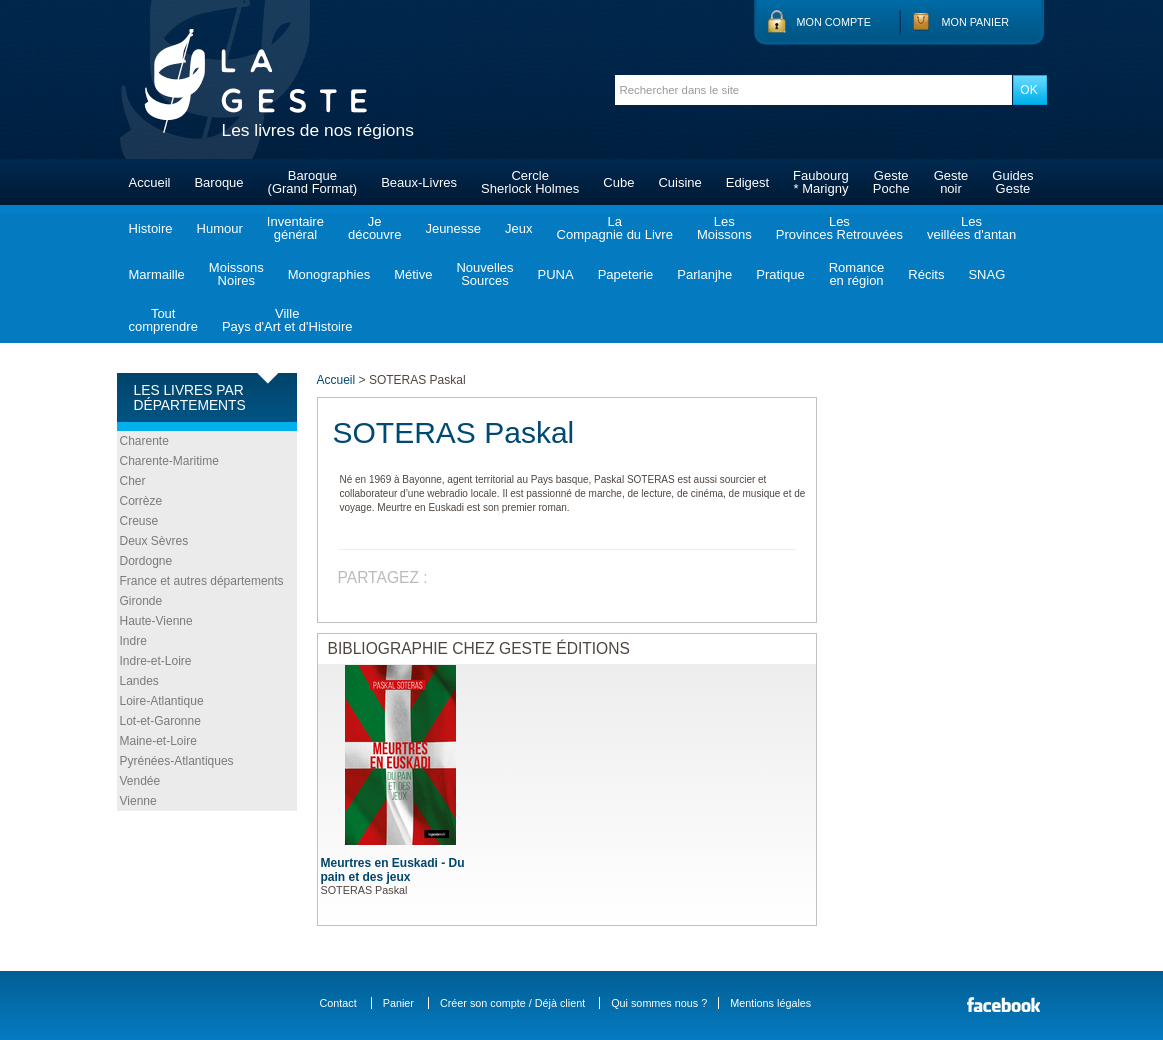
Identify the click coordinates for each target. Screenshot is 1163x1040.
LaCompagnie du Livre (615, 228)
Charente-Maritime (169, 461)
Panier (398, 1003)
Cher (133, 481)
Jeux (518, 228)
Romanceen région (857, 274)
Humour (220, 228)
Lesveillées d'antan (971, 228)
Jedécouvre (374, 228)
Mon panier (976, 22)
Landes (139, 681)
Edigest (747, 182)
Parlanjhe (704, 274)
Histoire (151, 228)
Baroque (218, 182)
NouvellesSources (484, 274)
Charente (144, 441)
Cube (618, 182)
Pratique (780, 274)
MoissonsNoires (236, 274)
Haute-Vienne (156, 621)
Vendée (140, 781)
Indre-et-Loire (156, 661)
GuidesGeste (1012, 182)
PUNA (556, 274)
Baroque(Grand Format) (313, 182)
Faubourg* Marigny (821, 182)
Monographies (329, 274)
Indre (133, 641)
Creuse (139, 521)
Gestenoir (951, 182)
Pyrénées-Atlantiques (177, 761)
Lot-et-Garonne (160, 721)
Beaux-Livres (419, 182)
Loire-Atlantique (162, 701)
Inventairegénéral (295, 228)
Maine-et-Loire (158, 741)
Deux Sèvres (154, 541)
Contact (338, 1003)
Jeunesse (453, 228)
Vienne (138, 801)
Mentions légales (770, 1003)
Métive (413, 274)
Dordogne (146, 561)
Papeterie (626, 274)
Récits (926, 274)
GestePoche (891, 182)
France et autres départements (202, 581)
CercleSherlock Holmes (530, 182)
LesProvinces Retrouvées (839, 228)
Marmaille (157, 274)
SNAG (986, 274)
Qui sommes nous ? (659, 1003)
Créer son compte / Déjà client (512, 1003)
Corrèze (141, 501)
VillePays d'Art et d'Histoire (287, 320)
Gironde (141, 601)
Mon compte (834, 22)
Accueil (150, 182)
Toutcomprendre (163, 320)
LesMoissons (724, 228)
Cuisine (679, 182)
